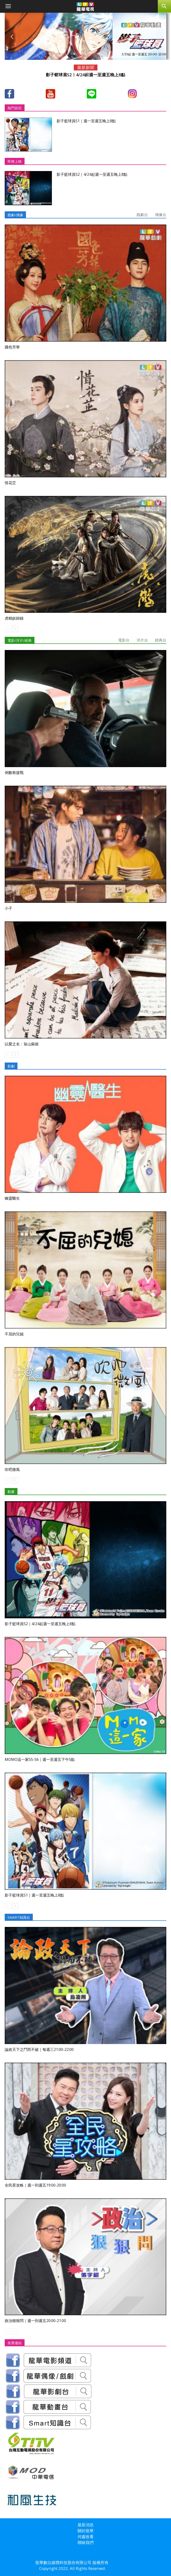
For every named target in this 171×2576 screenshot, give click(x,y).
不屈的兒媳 (14, 1334)
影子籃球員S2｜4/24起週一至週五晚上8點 (85, 75)
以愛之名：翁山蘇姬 (22, 1044)
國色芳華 (12, 347)
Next (159, 36)
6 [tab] (92, 56)
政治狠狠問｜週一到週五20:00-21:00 (35, 2320)
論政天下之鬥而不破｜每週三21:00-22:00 (39, 2049)
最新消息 (86, 2524)
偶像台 (160, 215)
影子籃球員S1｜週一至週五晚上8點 (86, 120)
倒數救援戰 (14, 772)
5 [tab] (88, 56)
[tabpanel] (85, 36)
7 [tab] (97, 56)
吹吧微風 (12, 1469)
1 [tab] (69, 56)
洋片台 (142, 640)
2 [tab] (73, 56)
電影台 (123, 640)
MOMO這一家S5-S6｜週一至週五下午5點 (40, 1759)
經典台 (160, 640)
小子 (8, 908)
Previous (11, 36)
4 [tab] (83, 56)
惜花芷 (10, 482)
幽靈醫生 (12, 1198)
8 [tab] (102, 56)
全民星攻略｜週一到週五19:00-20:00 (35, 2185)
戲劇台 (142, 215)
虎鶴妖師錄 (14, 618)
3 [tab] (78, 56)
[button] (164, 6)
